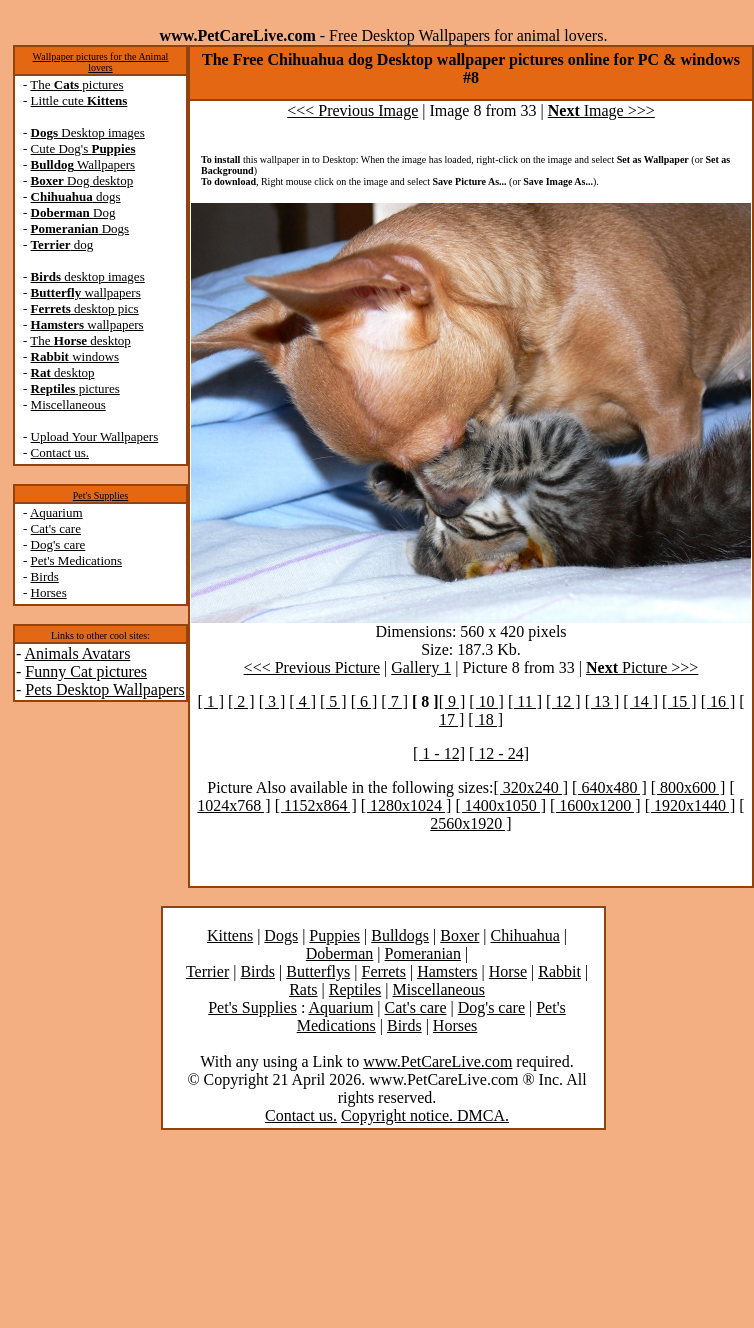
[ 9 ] (452, 701)
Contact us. (60, 452)
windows (75, 356)
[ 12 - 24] (499, 753)
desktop (63, 372)
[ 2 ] (241, 701)
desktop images (88, 276)
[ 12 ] (563, 701)
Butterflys (318, 971)
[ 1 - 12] (439, 753)
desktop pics (85, 308)
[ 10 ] (486, 701)
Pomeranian (423, 953)
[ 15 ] (679, 701)
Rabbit (559, 971)
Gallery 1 (421, 667)
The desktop (80, 340)
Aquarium (56, 512)
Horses (49, 592)
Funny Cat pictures (86, 671)
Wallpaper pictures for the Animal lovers (101, 62)
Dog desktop (82, 180)
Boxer (459, 935)
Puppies (334, 935)
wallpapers (86, 292)
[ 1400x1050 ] (500, 805)
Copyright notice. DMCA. (425, 1115)
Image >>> (601, 110)
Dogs (80, 228)
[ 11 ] (525, 701)
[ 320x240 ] (530, 787)
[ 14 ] (640, 701)
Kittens (230, 935)
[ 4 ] (302, 701)
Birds (45, 576)
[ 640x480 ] (609, 787)
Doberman (340, 953)
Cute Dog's (83, 148)
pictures (75, 388)
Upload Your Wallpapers (95, 436)
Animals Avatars (77, 653)
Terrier (207, 971)
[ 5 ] (333, 701)
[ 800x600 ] (688, 787)
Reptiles (355, 989)
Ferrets (384, 971)
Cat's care (56, 528)
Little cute (79, 100)
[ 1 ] (210, 701)
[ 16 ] (718, 701)
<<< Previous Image (352, 110)
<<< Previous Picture (312, 667)
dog (62, 244)
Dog (73, 212)
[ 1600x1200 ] (595, 805)
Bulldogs (400, 935)
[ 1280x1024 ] (406, 805)
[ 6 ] (364, 701)
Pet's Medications (77, 560)
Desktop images (88, 132)
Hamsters (447, 971)
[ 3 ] (272, 701)
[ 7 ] (394, 701)
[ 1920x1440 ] (690, 805)
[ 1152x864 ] (316, 805)
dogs (76, 196)
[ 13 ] (602, 701)
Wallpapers (83, 164)
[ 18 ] (485, 719)
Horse (508, 971)
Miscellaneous (68, 404)
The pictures (76, 84)
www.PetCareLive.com (437, 1061)
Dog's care (58, 544)
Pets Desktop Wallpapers (104, 689)
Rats (303, 989)
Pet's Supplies (100, 495)
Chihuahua (525, 935)
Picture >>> (642, 667)
